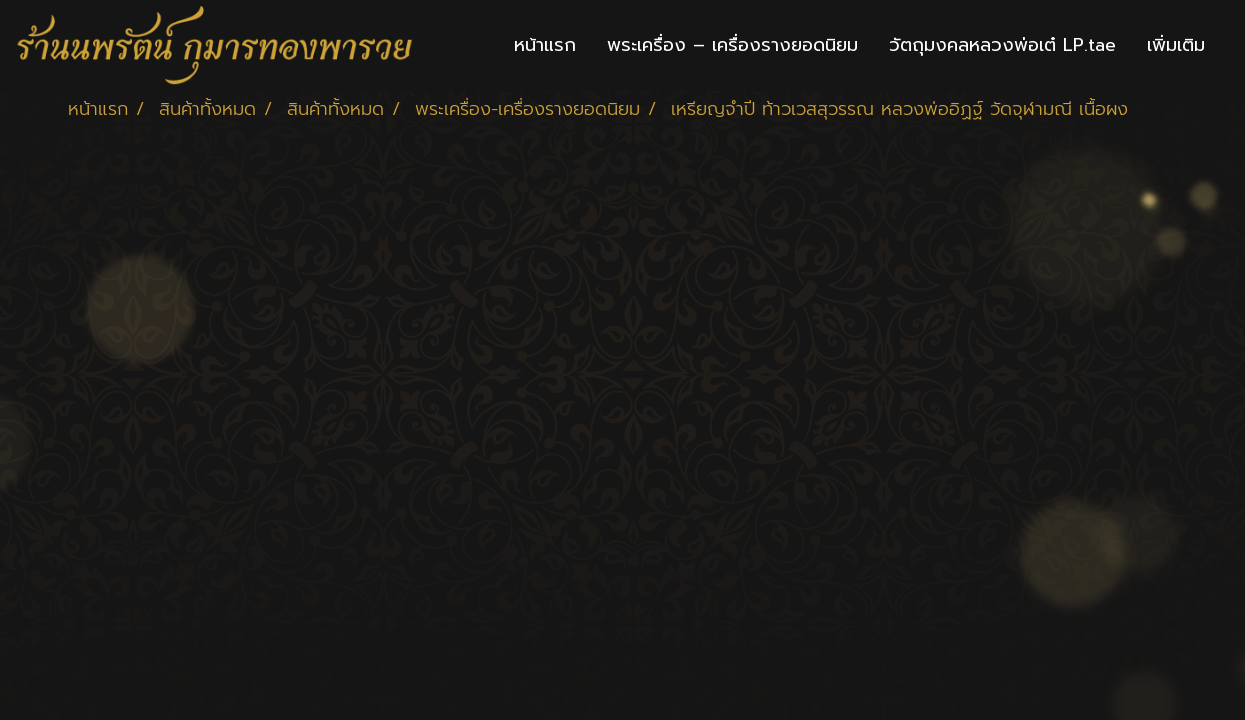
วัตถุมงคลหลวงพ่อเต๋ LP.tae (1002, 45)
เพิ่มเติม (1176, 45)
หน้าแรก (545, 45)
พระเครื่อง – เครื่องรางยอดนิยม (732, 45)
